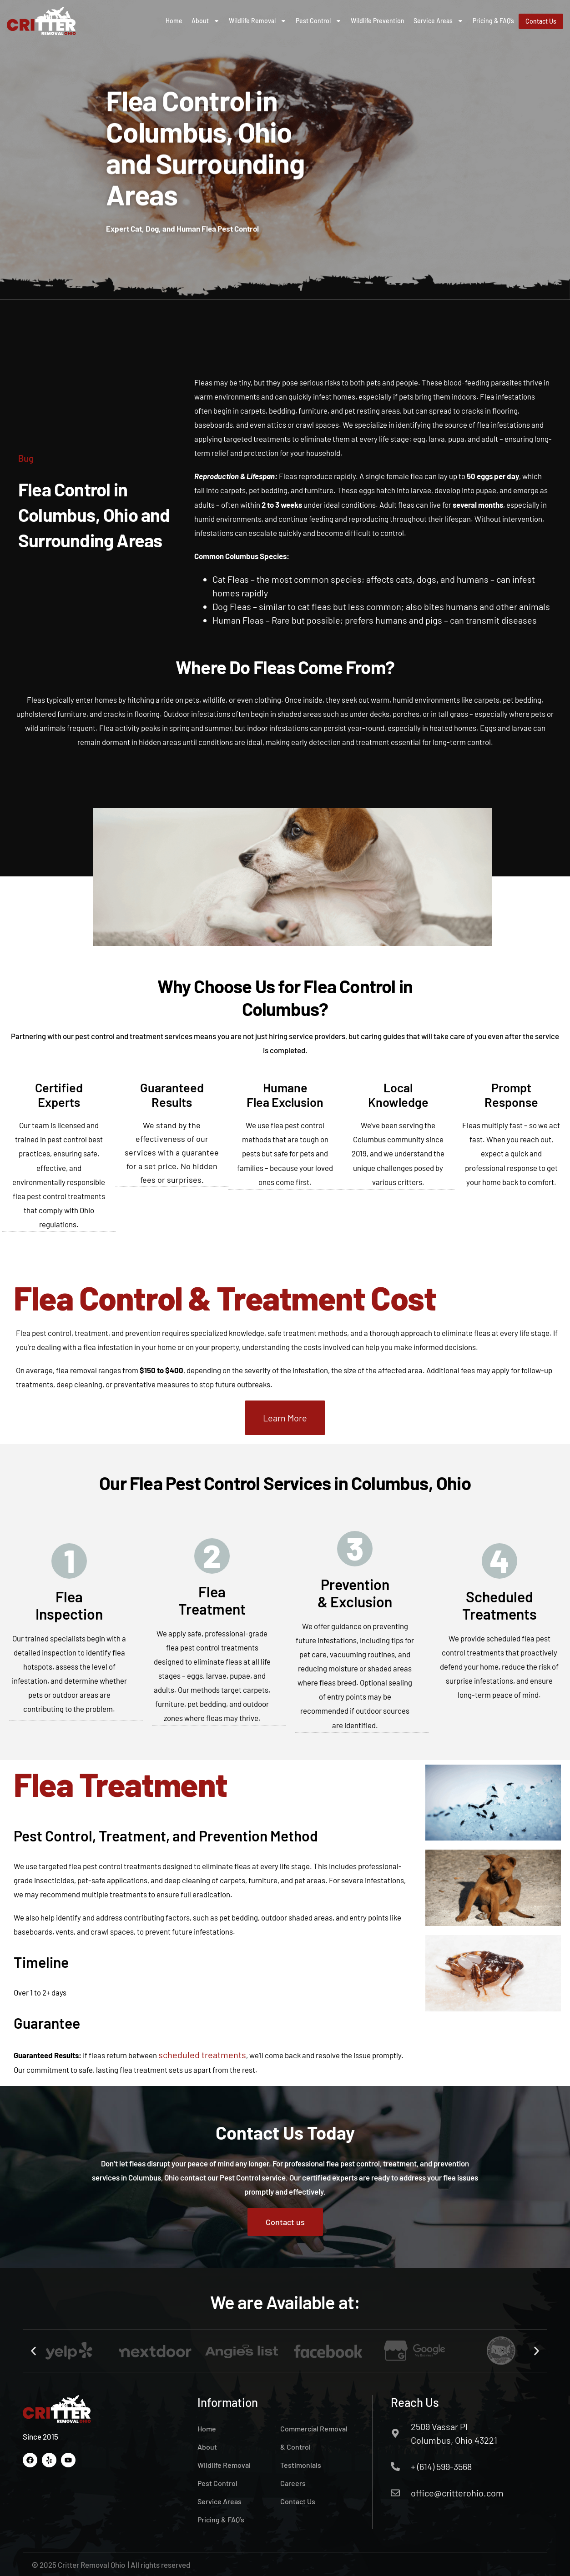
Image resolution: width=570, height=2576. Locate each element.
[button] (33, 2350)
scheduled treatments (202, 2053)
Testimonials (300, 2464)
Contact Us (297, 2500)
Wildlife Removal (258, 21)
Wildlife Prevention (377, 21)
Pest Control (319, 21)
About (206, 21)
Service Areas (439, 21)
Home (174, 21)
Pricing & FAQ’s (493, 21)
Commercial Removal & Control (314, 2436)
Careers (293, 2482)
